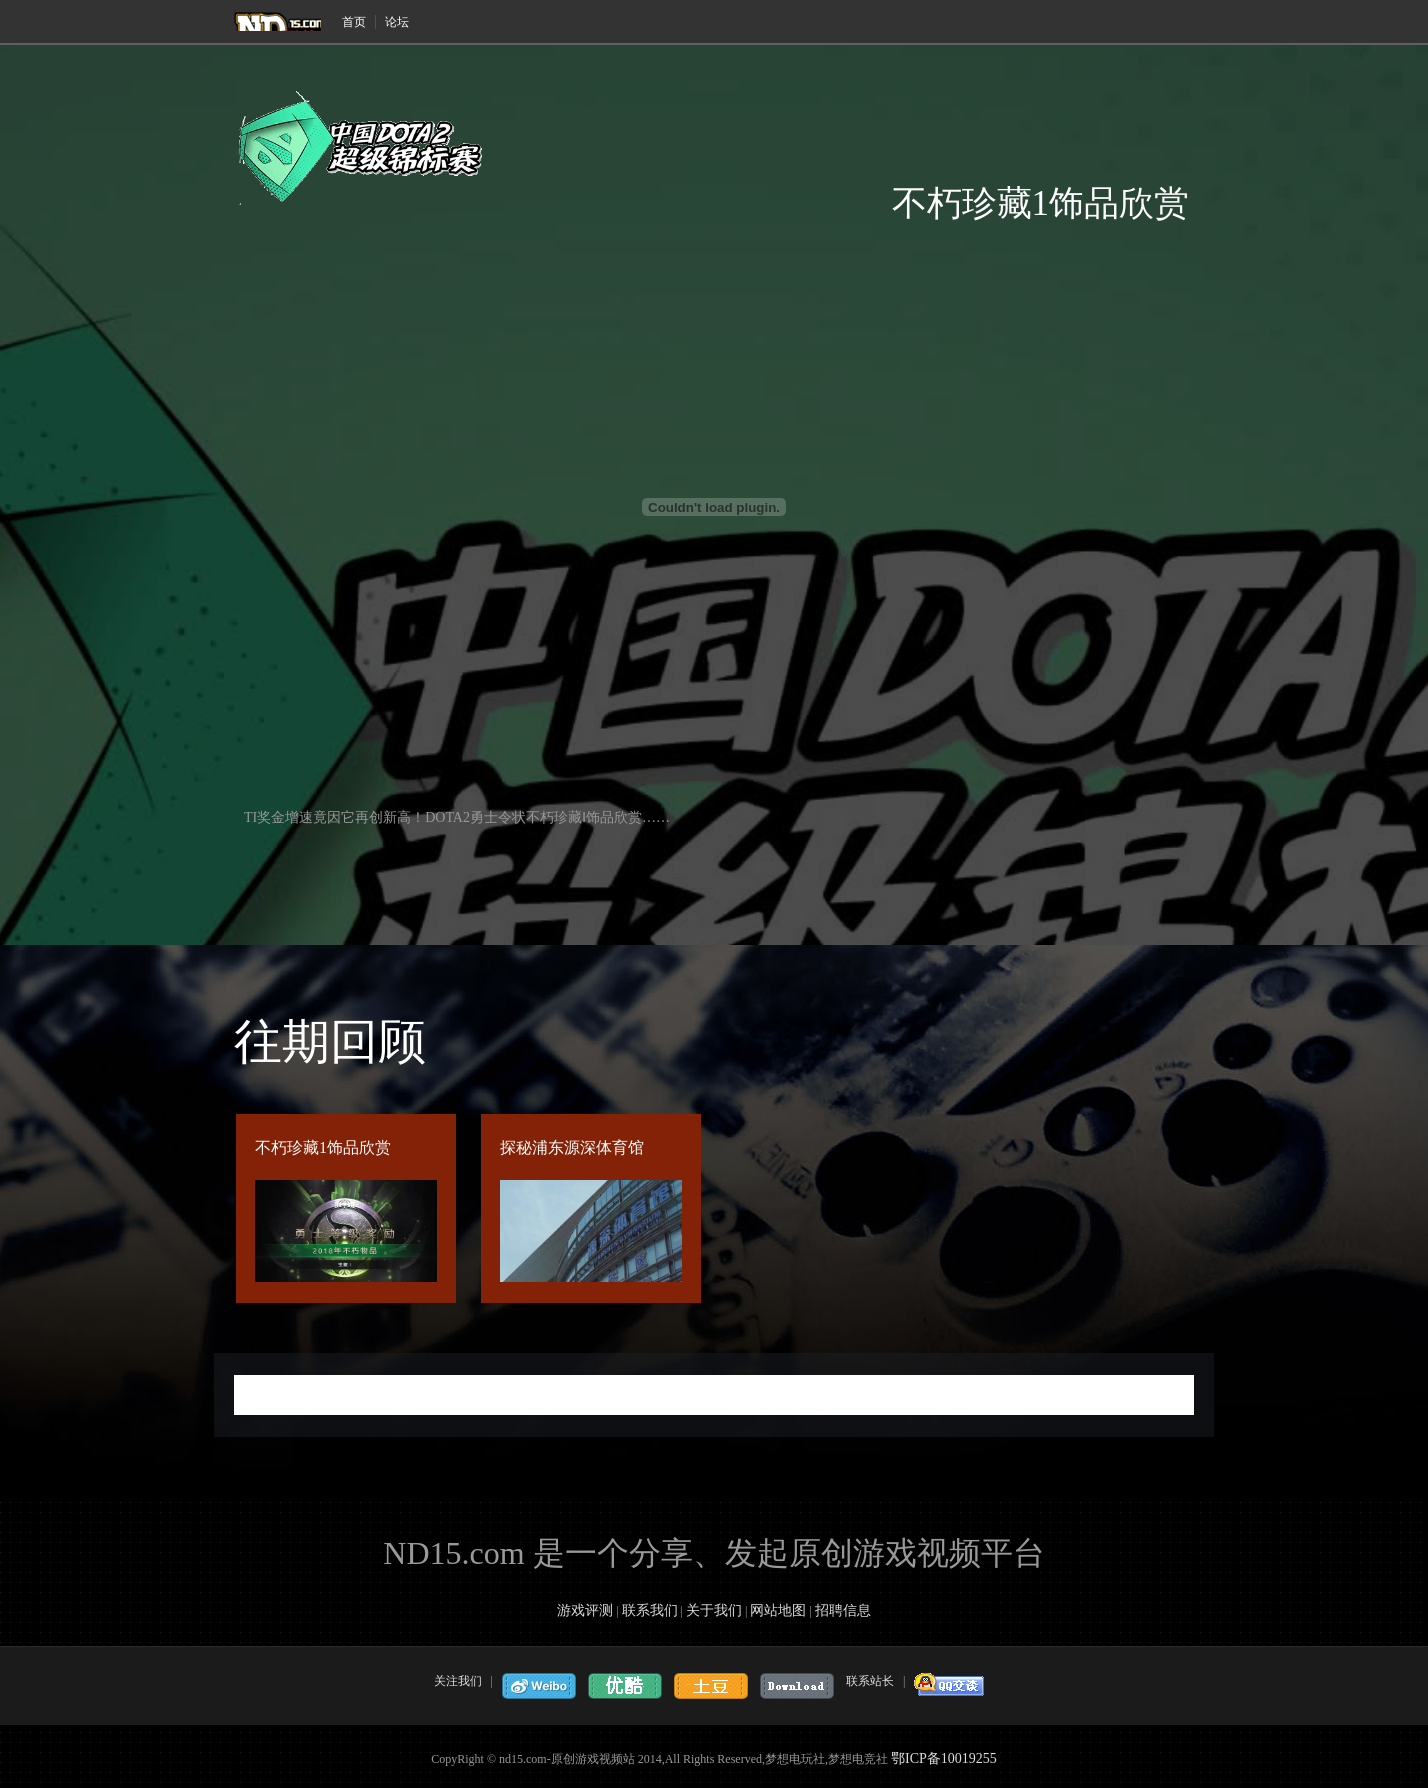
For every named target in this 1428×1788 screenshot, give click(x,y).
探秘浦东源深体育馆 (572, 1147)
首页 (354, 22)
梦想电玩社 (277, 21)
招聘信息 (843, 1610)
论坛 (397, 22)
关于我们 (714, 1610)
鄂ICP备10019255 (944, 1758)
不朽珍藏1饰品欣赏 (323, 1147)
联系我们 (650, 1610)
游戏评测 (585, 1610)
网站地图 (778, 1610)
